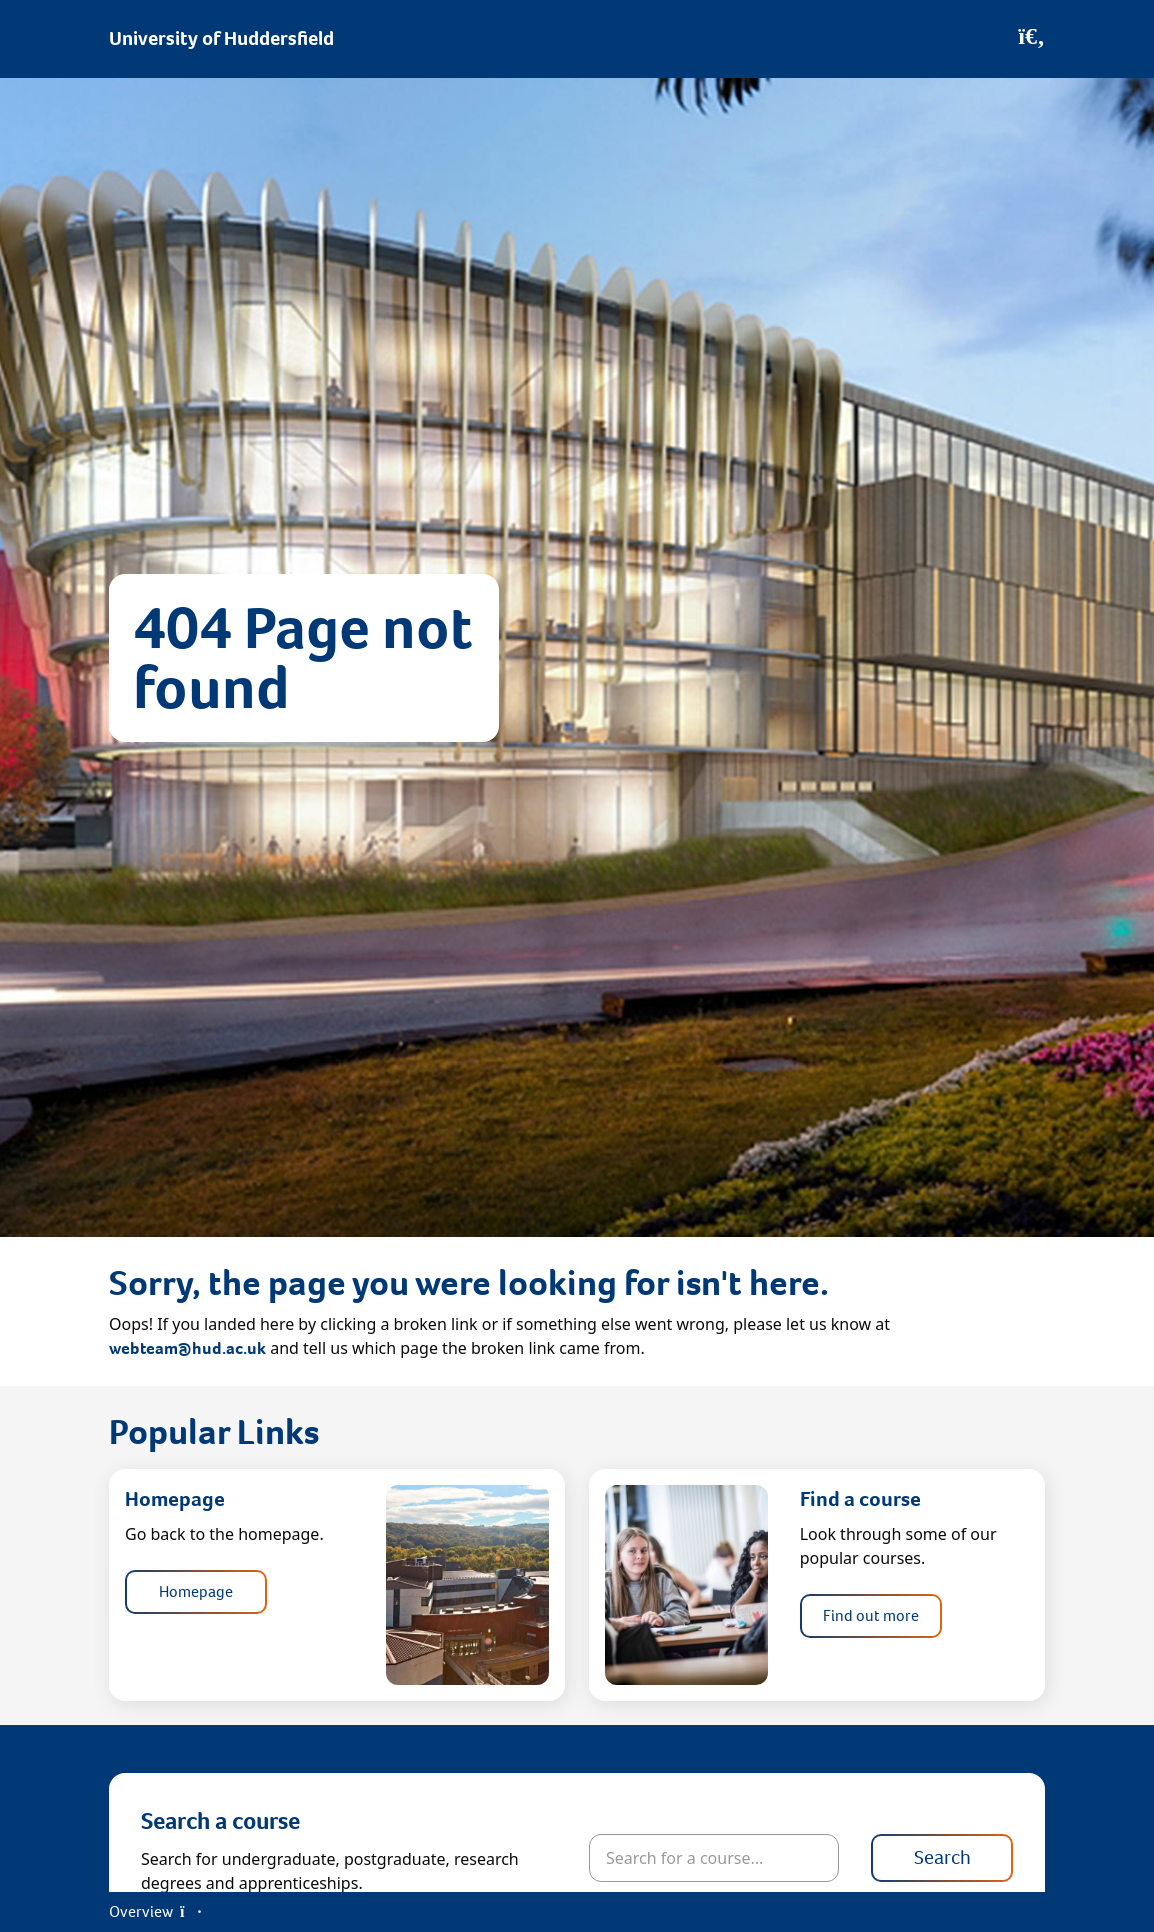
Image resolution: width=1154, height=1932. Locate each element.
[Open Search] (1031, 39)
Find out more (871, 1615)
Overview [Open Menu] (155, 1911)
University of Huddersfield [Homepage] (221, 38)
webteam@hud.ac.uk (187, 1348)
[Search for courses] (714, 1858)
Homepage (196, 1591)
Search (942, 1857)
